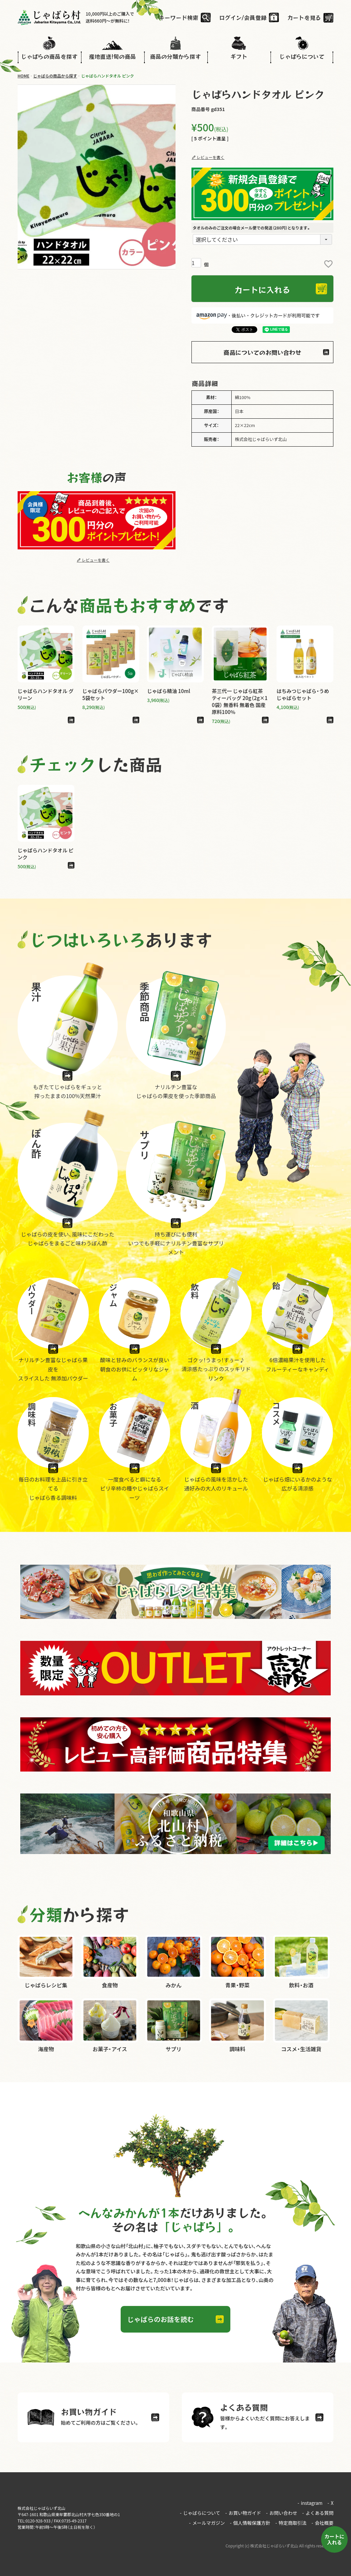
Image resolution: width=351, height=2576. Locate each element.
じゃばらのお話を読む (160, 2319)
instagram (309, 2503)
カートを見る (304, 17)
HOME (24, 75)
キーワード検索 (178, 17)
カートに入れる (334, 2539)
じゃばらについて (200, 2512)
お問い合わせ (281, 2512)
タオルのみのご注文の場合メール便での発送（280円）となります (252, 227)
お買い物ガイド (243, 2512)
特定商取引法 (290, 2522)
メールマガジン (207, 2522)
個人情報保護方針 (250, 2522)
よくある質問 (317, 2512)
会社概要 (322, 2522)
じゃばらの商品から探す (55, 75)
